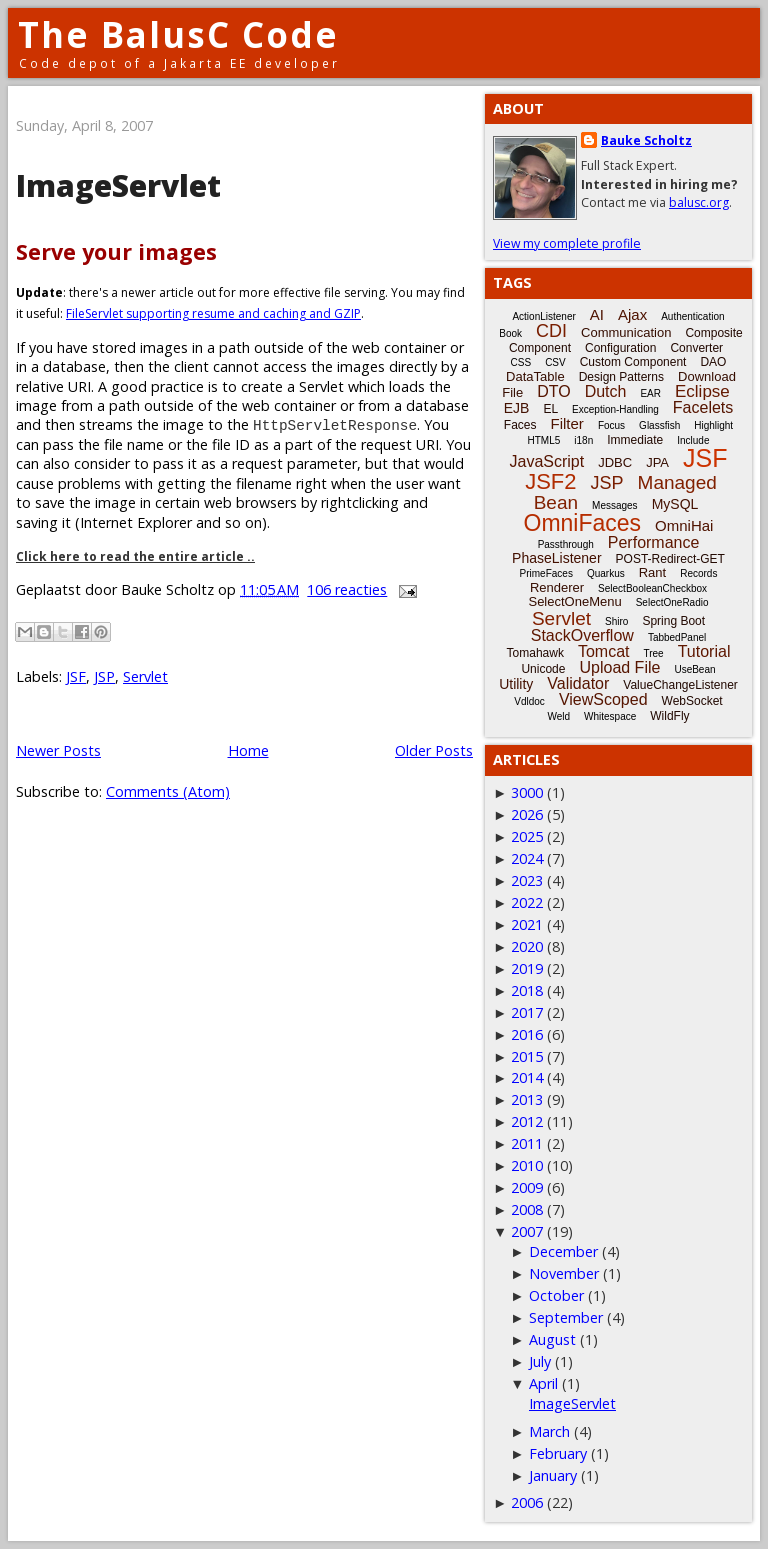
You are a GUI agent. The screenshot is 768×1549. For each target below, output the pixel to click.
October (556, 1295)
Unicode (543, 669)
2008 (527, 1209)
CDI (551, 331)
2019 (527, 968)
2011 (527, 1143)
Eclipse (702, 391)
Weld (558, 716)
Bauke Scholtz (646, 140)
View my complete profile (567, 243)
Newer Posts (58, 750)
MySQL (675, 504)
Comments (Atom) (168, 791)
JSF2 (550, 481)
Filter (567, 423)
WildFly (669, 716)
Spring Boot (673, 621)
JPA (657, 462)
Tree (653, 653)
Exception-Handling (615, 409)
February (558, 1453)
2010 (527, 1165)
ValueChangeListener (680, 685)
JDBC (615, 462)
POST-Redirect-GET (670, 559)
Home (248, 750)
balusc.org (699, 202)
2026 (527, 814)
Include (693, 440)
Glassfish (659, 425)
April (543, 1383)
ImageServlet (118, 185)
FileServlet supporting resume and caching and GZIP (213, 313)
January (553, 1475)
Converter (696, 348)
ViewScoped (603, 699)
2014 (527, 1077)
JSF (76, 676)
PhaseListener (557, 558)
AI (597, 314)
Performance (654, 542)
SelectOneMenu (574, 601)
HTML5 (544, 440)
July (540, 1361)
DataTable (535, 376)
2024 (527, 858)
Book (510, 333)
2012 (527, 1121)
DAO (713, 362)
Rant (652, 572)
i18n (583, 440)
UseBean (694, 669)
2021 (527, 924)
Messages (615, 505)
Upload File (619, 667)
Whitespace (610, 716)
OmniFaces (583, 523)
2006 (527, 1502)
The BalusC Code (178, 34)
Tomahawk (535, 653)
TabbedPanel (677, 637)
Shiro (616, 621)
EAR (650, 393)
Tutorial (704, 651)
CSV (555, 362)
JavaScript (547, 461)
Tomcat (604, 651)
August (552, 1339)
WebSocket (692, 701)
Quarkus (606, 573)
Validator (578, 683)
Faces (520, 425)
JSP (104, 676)
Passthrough (566, 544)
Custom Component (633, 362)
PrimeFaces (546, 573)
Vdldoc (529, 701)
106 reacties (347, 589)
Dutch (606, 391)
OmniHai (684, 525)
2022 (527, 902)
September (566, 1317)
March (549, 1431)
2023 (527, 880)
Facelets (703, 407)
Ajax (632, 314)
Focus (611, 425)
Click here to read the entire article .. (135, 556)
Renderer (557, 587)
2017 (527, 1012)
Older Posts (434, 750)
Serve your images (116, 251)
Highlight (713, 425)
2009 (527, 1187)
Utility (516, 684)
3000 (527, 792)
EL (550, 409)
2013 (527, 1099)
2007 (527, 1231)
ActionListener (543, 316)
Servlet (145, 676)
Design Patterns (621, 377)
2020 (527, 946)
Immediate (635, 440)
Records (698, 573)
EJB (517, 408)
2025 (527, 836)
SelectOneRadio (672, 602)
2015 (527, 1056)
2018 (527, 990)
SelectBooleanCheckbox (652, 588)
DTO (553, 391)
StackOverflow (582, 635)
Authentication (692, 316)
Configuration (620, 348)
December (563, 1251)
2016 (527, 1034)
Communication (626, 332)
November (564, 1273)
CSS (521, 362)
